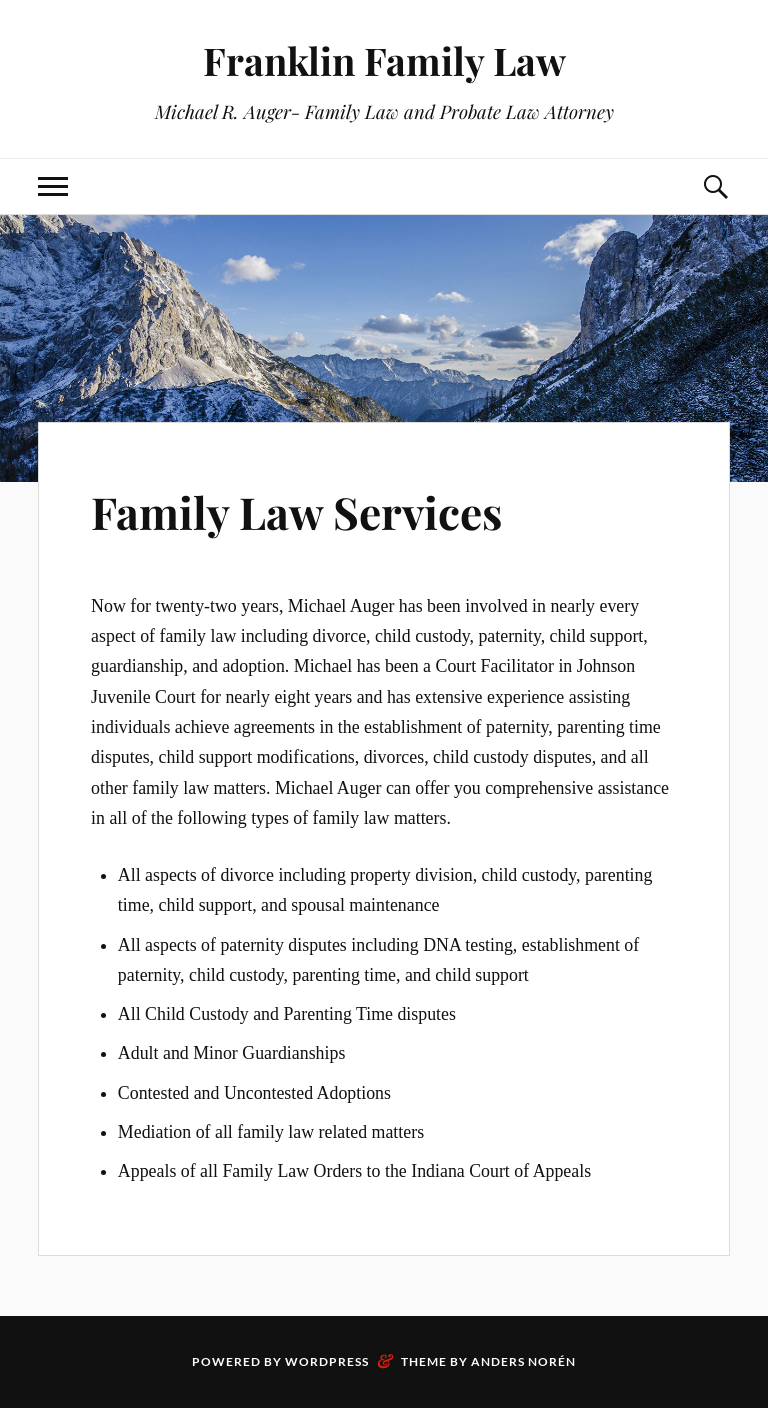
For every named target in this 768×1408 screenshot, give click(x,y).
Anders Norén (523, 1361)
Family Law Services (296, 511)
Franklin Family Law (384, 60)
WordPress (327, 1361)
